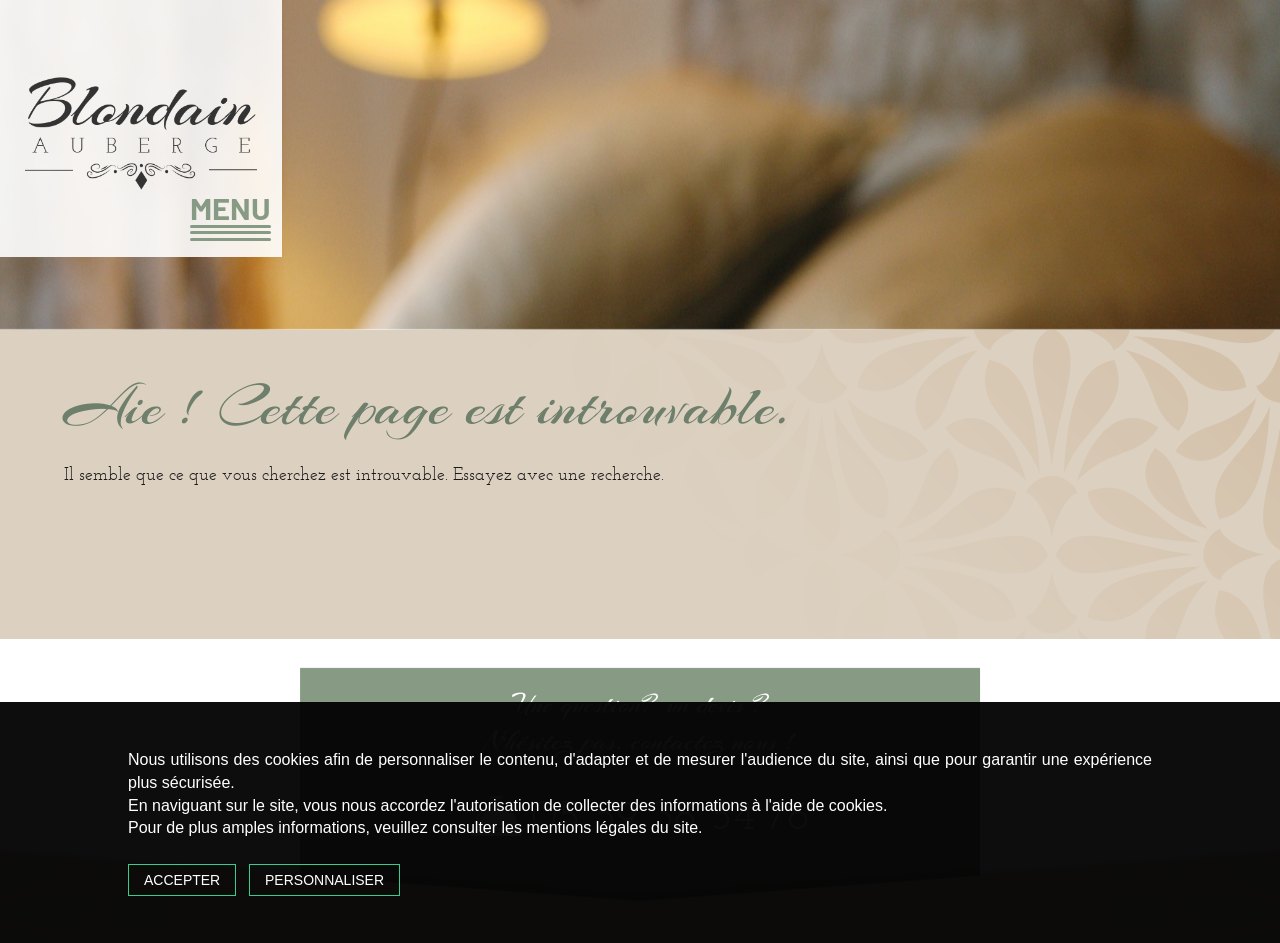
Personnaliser (324, 880)
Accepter (182, 880)
